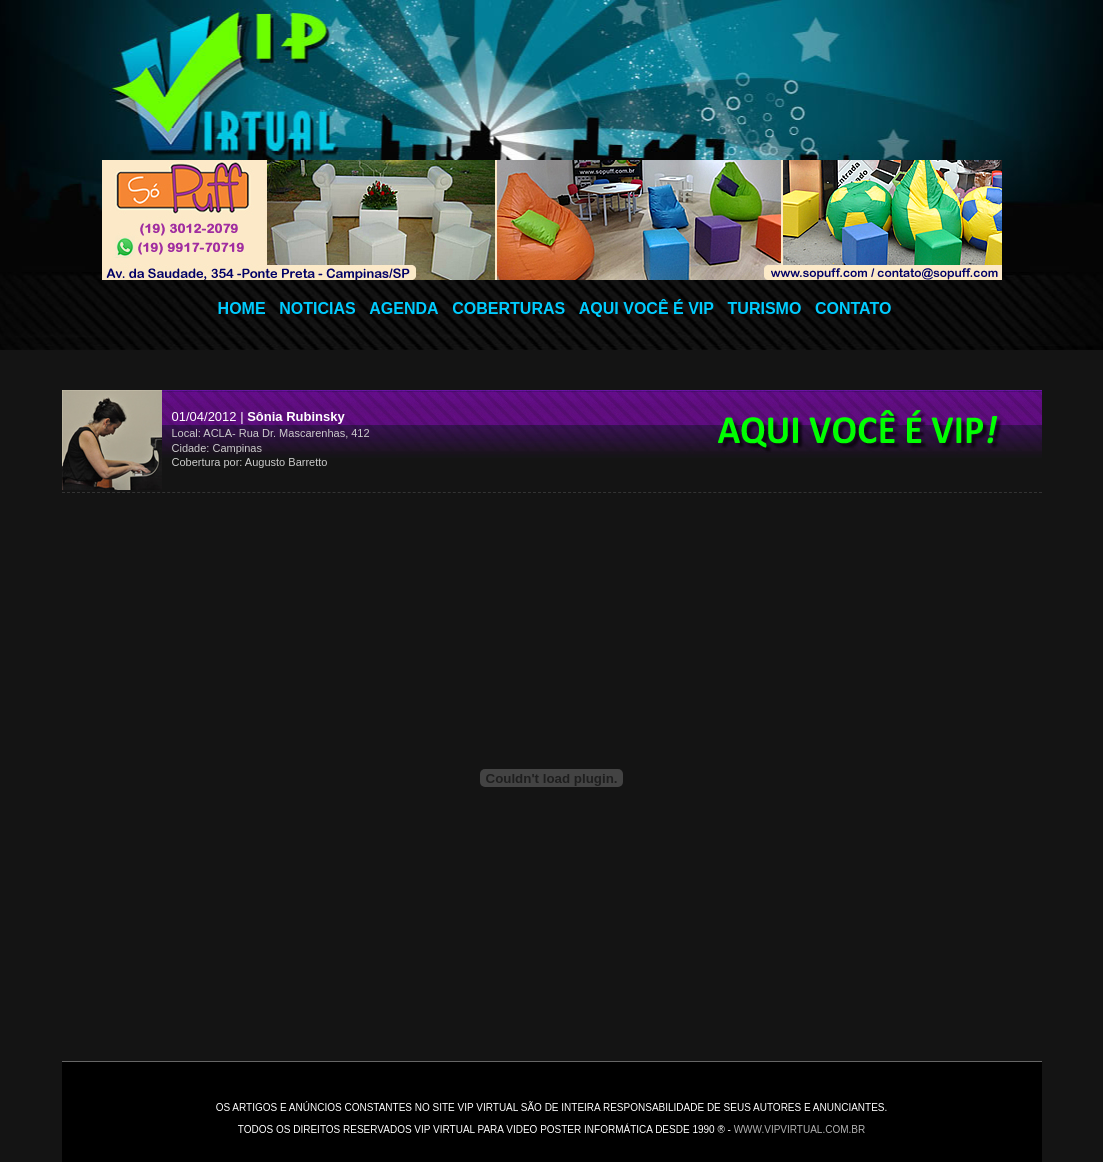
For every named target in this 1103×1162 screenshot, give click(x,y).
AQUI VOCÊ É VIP (646, 308)
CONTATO (853, 308)
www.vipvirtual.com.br (800, 1129)
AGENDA (403, 308)
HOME (242, 308)
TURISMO (765, 308)
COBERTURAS (508, 308)
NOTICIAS (317, 308)
